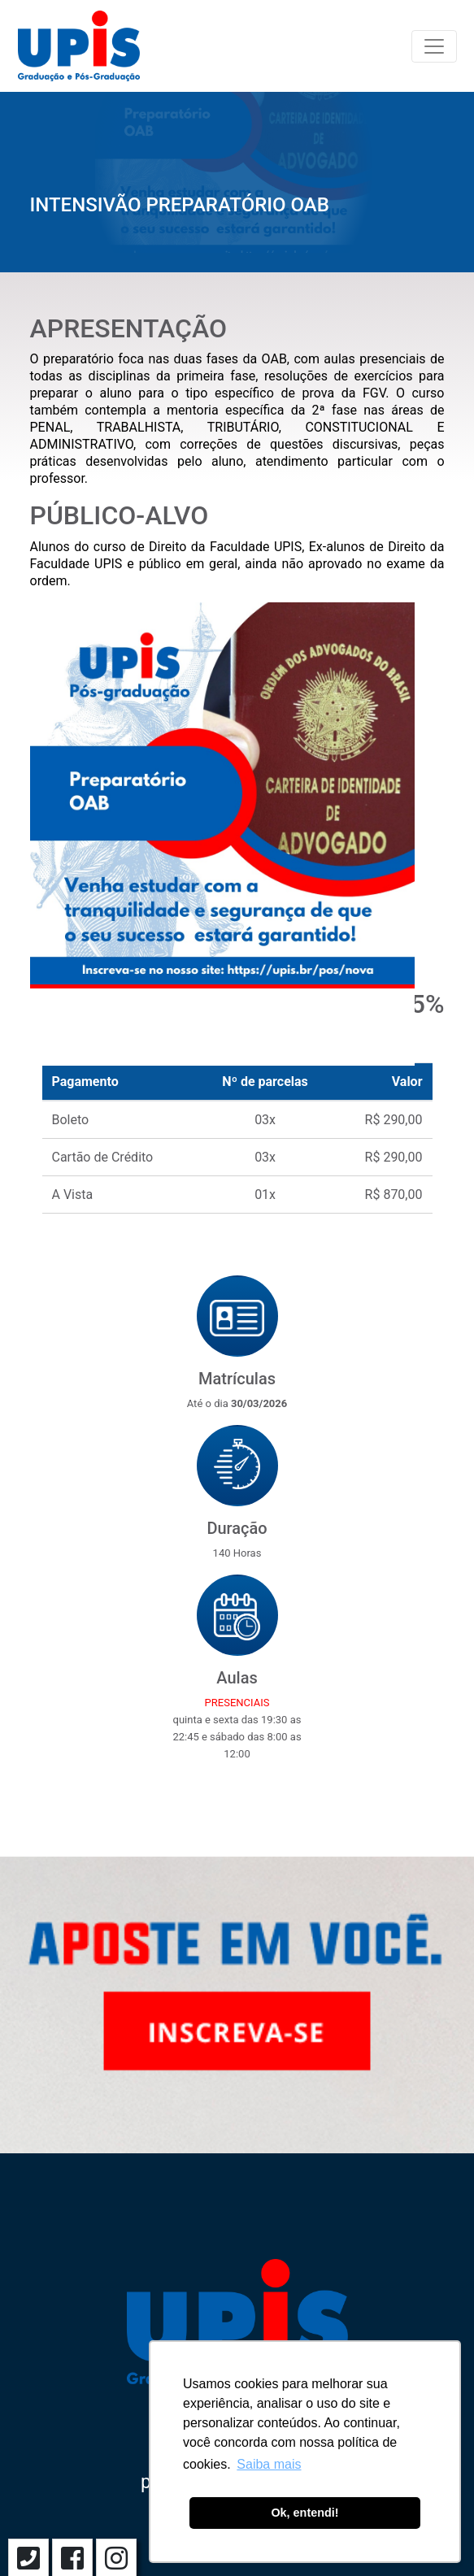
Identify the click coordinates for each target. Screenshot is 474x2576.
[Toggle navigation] (434, 46)
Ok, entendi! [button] (304, 2512)
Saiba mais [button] (269, 2464)
